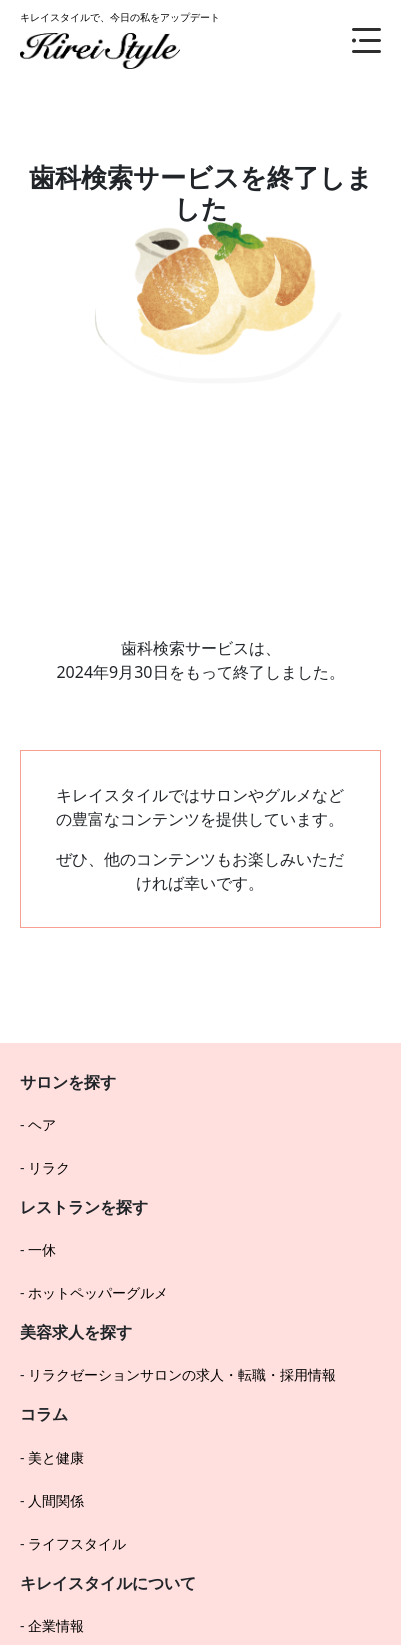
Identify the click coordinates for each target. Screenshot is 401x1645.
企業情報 (56, 1625)
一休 (42, 1249)
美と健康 (56, 1457)
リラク (49, 1167)
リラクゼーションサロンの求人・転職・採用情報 (182, 1374)
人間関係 (56, 1500)
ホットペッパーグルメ (98, 1292)
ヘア (42, 1124)
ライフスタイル (77, 1543)
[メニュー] (351, 40)
